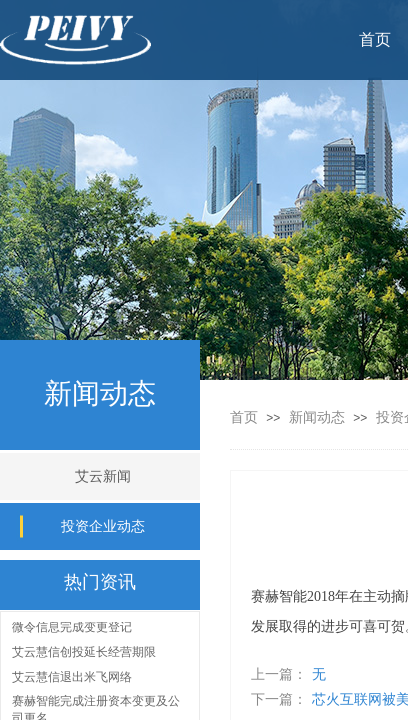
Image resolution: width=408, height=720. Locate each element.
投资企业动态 (103, 526)
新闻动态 (319, 417)
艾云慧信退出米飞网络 (72, 678)
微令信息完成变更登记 (72, 628)
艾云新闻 (103, 476)
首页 (244, 417)
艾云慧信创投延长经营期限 (84, 653)
